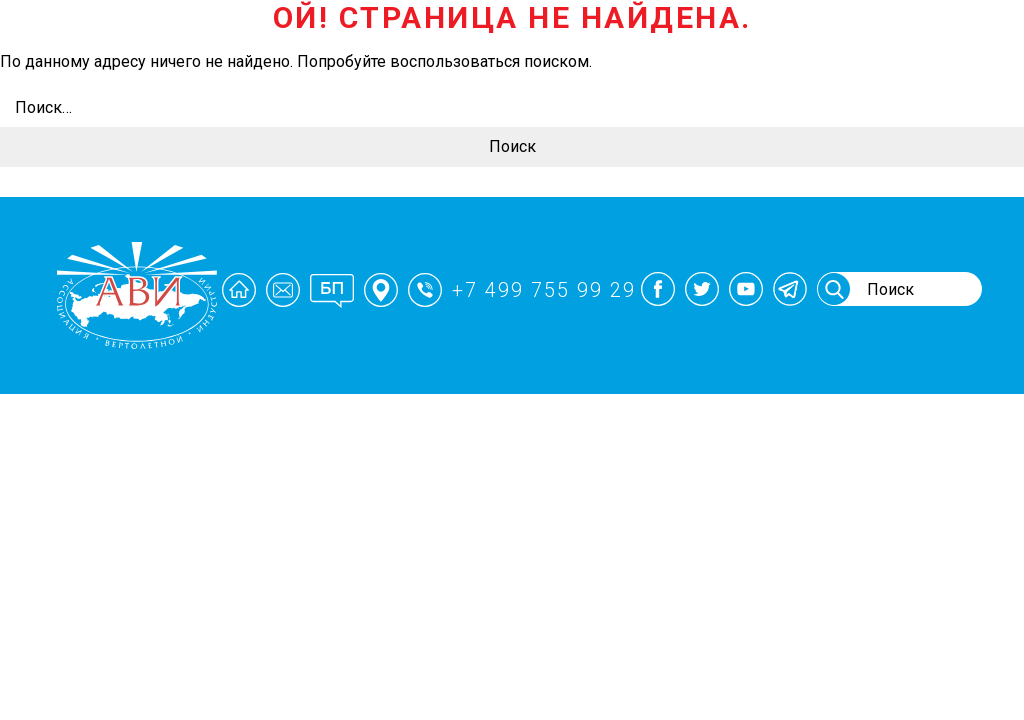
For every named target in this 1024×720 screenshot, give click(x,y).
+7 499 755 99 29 (544, 290)
